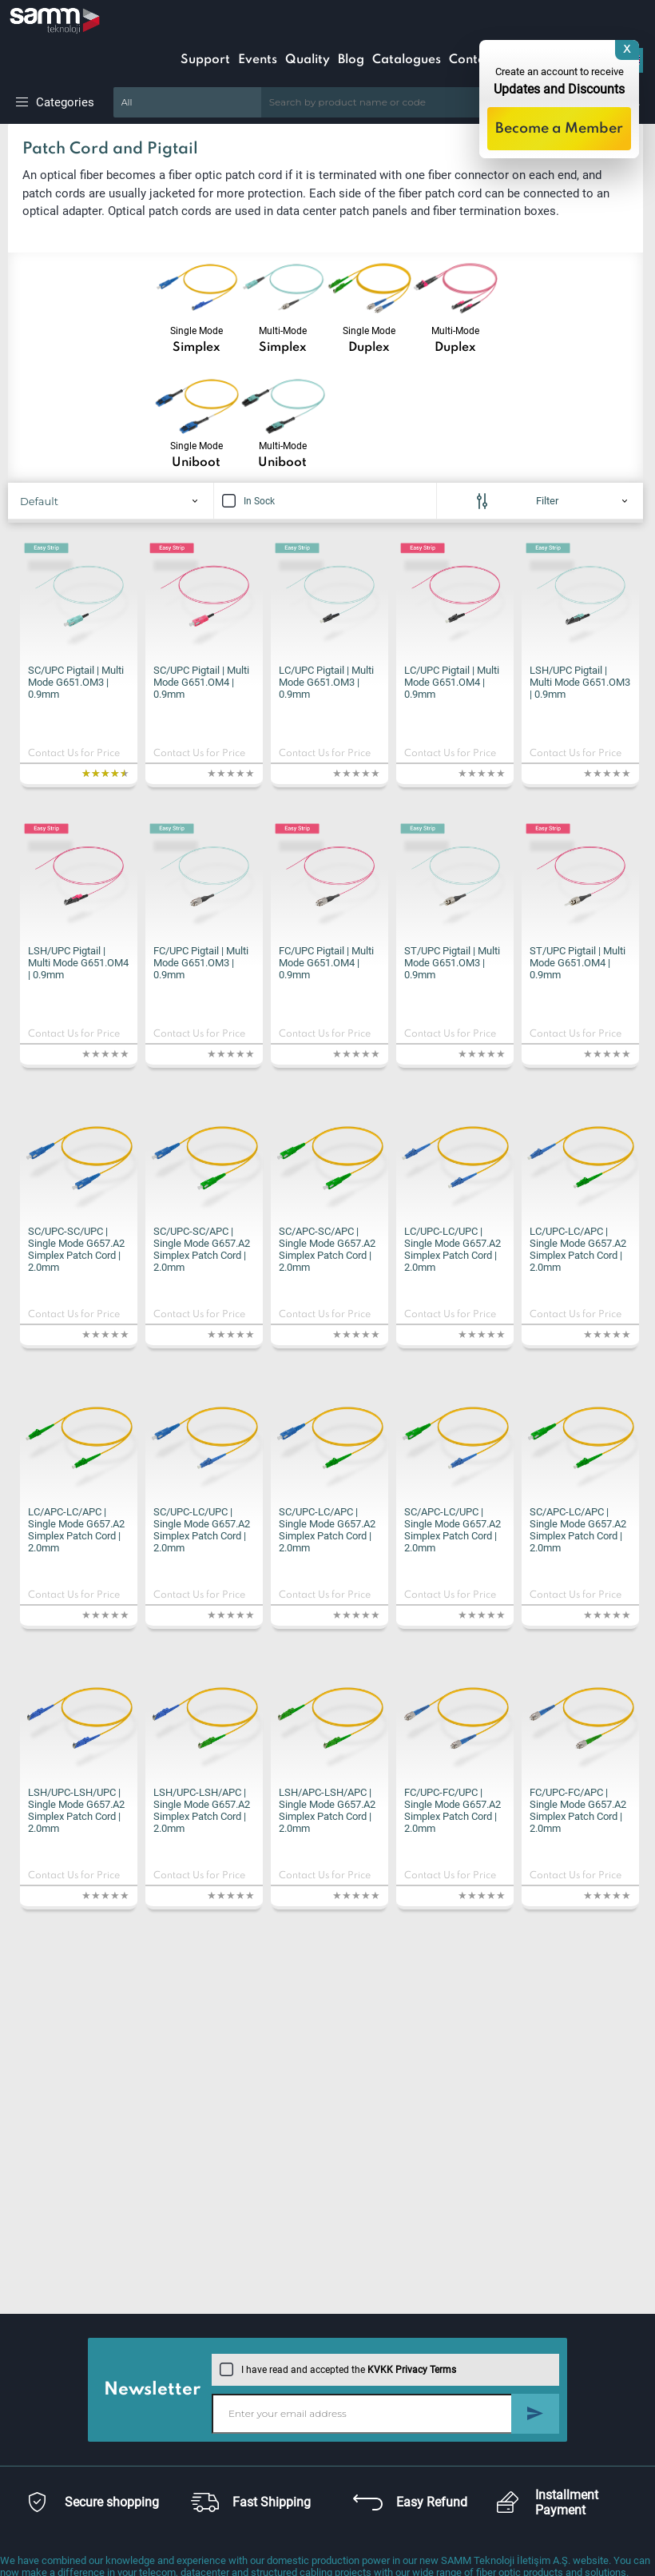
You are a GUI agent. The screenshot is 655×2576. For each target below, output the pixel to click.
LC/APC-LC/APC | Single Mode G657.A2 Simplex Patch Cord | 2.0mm (76, 1530)
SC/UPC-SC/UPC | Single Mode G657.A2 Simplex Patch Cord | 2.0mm (76, 1249)
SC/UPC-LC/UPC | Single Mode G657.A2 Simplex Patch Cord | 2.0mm (201, 1530)
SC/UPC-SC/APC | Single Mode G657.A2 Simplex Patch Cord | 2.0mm (201, 1249)
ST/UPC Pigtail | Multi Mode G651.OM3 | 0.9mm (452, 963)
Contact (473, 60)
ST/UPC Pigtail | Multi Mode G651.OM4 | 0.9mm (577, 963)
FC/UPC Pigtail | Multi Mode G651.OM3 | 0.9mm (200, 963)
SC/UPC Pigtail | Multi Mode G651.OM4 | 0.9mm (201, 682)
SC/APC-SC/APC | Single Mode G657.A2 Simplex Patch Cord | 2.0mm (327, 1249)
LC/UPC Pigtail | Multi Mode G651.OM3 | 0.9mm (326, 682)
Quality (307, 60)
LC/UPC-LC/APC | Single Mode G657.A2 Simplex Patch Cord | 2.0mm (578, 1249)
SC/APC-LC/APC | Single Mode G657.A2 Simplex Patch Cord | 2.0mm (578, 1530)
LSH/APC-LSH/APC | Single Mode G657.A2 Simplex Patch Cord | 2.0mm (327, 1810)
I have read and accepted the (338, 2370)
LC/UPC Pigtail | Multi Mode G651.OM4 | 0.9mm (451, 682)
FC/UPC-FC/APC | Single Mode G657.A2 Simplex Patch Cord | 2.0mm (578, 1810)
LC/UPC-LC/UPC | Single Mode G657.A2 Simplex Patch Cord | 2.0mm (452, 1249)
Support (205, 60)
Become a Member (559, 128)
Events (257, 60)
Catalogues (406, 60)
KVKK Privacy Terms (411, 2369)
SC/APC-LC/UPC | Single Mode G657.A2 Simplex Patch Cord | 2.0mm (452, 1530)
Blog (351, 60)
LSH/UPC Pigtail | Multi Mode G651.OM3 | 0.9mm (580, 682)
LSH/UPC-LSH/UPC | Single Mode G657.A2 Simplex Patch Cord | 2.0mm (76, 1810)
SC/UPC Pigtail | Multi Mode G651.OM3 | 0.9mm (76, 682)
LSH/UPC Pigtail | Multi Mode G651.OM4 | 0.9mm (78, 963)
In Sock (248, 501)
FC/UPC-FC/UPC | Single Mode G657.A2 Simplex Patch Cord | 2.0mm (452, 1810)
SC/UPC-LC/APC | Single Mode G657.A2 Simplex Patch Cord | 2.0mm (327, 1530)
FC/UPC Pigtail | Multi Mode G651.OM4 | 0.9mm (326, 963)
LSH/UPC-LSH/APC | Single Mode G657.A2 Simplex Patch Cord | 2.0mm (201, 1810)
